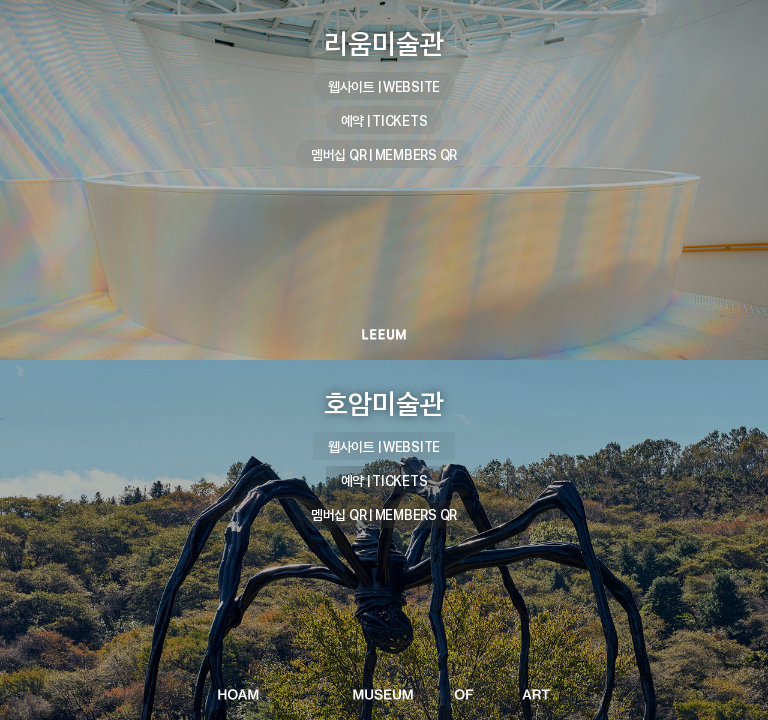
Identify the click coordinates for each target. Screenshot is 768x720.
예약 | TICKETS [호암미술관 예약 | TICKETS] (384, 480)
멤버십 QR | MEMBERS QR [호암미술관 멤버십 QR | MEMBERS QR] (384, 514)
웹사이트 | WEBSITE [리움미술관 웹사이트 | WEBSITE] (384, 86)
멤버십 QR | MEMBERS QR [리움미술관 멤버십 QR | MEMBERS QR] (384, 154)
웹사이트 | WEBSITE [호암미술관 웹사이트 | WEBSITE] (384, 446)
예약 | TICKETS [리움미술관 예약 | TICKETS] (384, 120)
